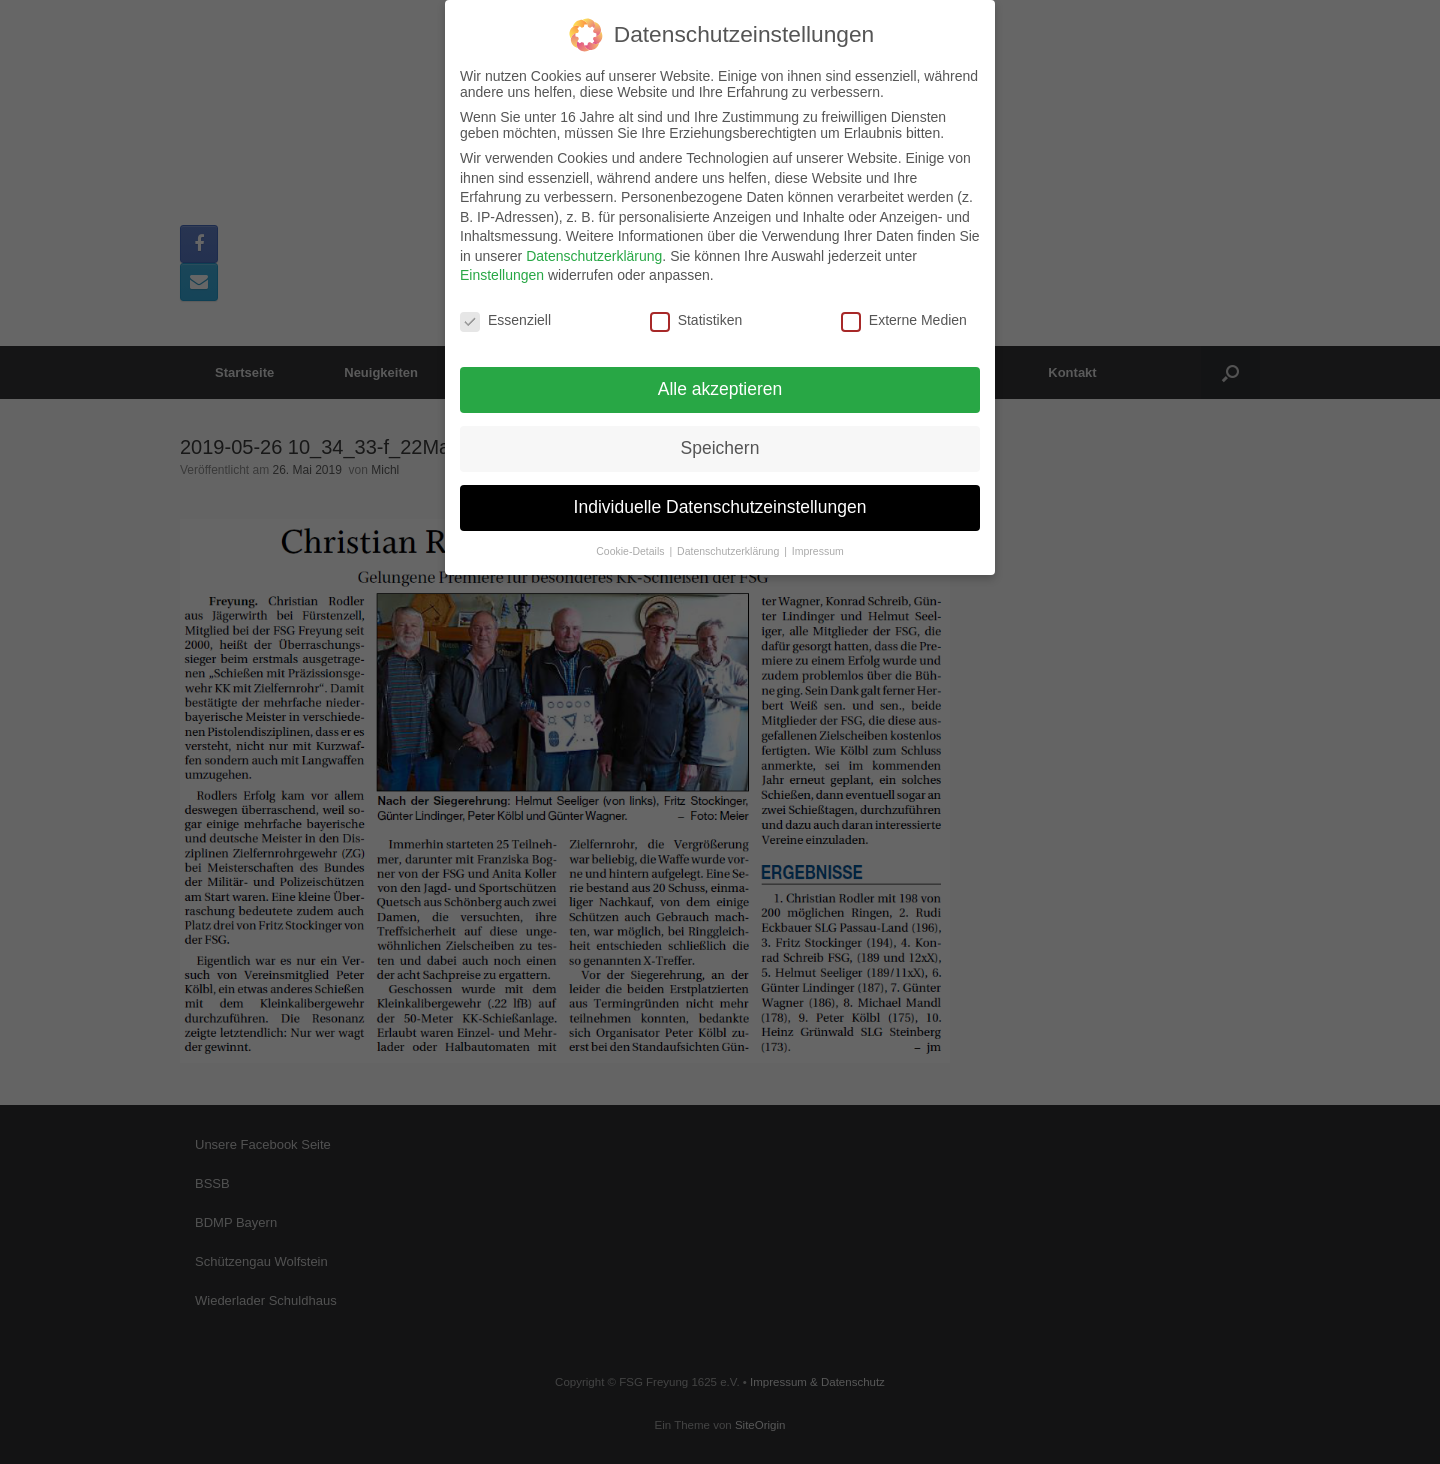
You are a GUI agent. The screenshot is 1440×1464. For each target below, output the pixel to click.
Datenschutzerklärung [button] (729, 541)
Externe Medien (904, 311)
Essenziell (505, 311)
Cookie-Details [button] (631, 541)
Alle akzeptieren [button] (720, 379)
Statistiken (696, 311)
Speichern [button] (720, 438)
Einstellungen (502, 266)
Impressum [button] (818, 541)
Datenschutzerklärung (594, 246)
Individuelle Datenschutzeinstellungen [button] (720, 497)
